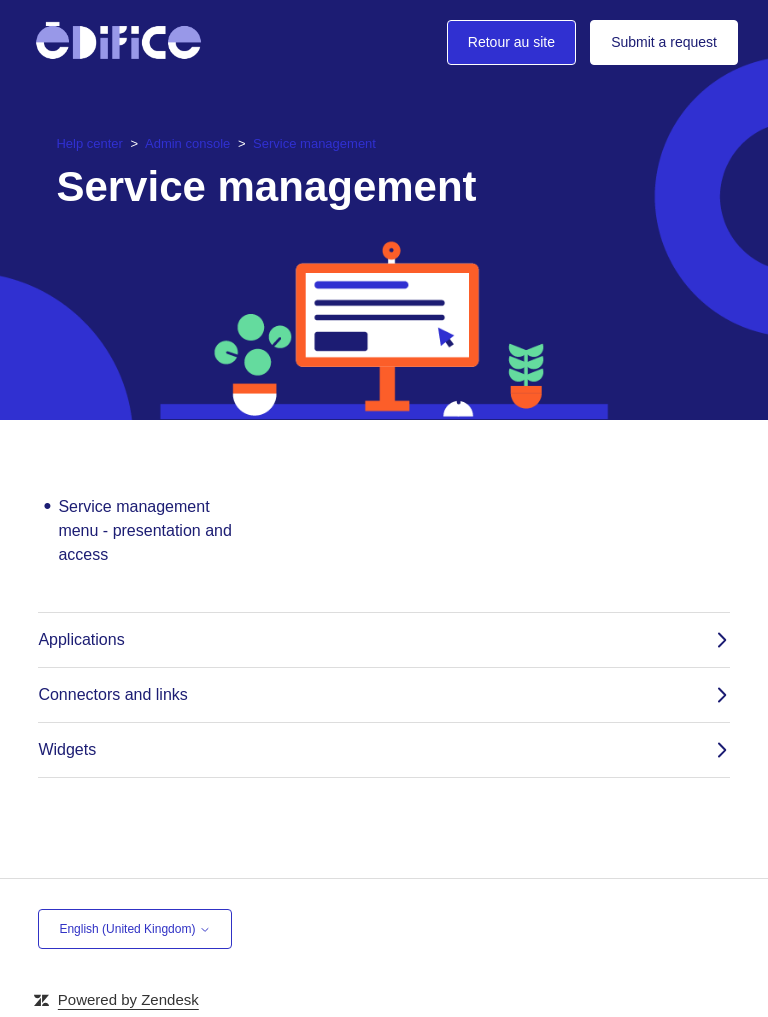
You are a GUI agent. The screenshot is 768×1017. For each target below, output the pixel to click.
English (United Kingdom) (134, 929)
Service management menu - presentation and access (144, 530)
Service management (314, 143)
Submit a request (664, 42)
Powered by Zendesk (128, 999)
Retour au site (511, 42)
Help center (91, 143)
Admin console (187, 143)
